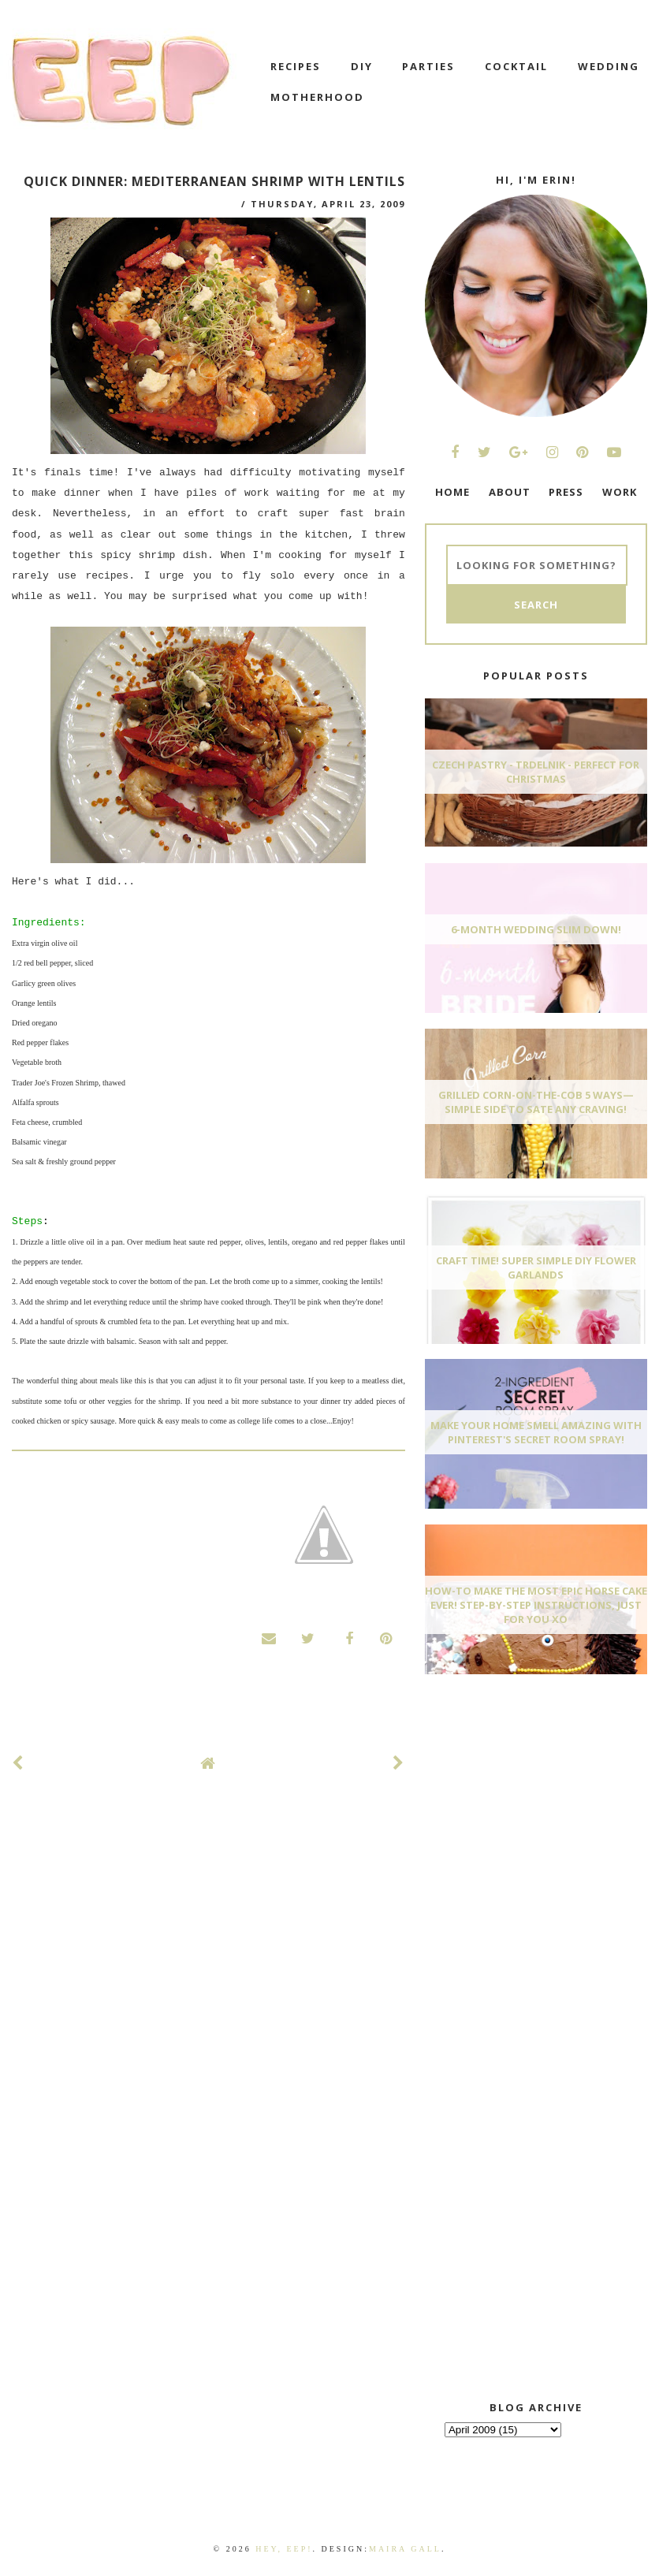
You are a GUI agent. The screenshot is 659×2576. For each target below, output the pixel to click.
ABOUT (510, 492)
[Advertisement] (542, 1804)
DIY (362, 66)
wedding (608, 66)
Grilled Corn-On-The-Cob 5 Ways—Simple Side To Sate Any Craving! (536, 1102)
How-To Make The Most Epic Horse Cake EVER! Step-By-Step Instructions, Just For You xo (536, 1605)
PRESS (566, 492)
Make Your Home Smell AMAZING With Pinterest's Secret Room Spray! (536, 1432)
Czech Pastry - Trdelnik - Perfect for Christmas (535, 772)
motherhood (317, 97)
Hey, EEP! (283, 2548)
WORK (619, 492)
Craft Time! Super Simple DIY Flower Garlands (536, 1267)
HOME (452, 492)
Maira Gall (405, 2548)
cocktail (516, 66)
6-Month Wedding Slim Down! (536, 929)
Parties (428, 66)
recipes (295, 66)
